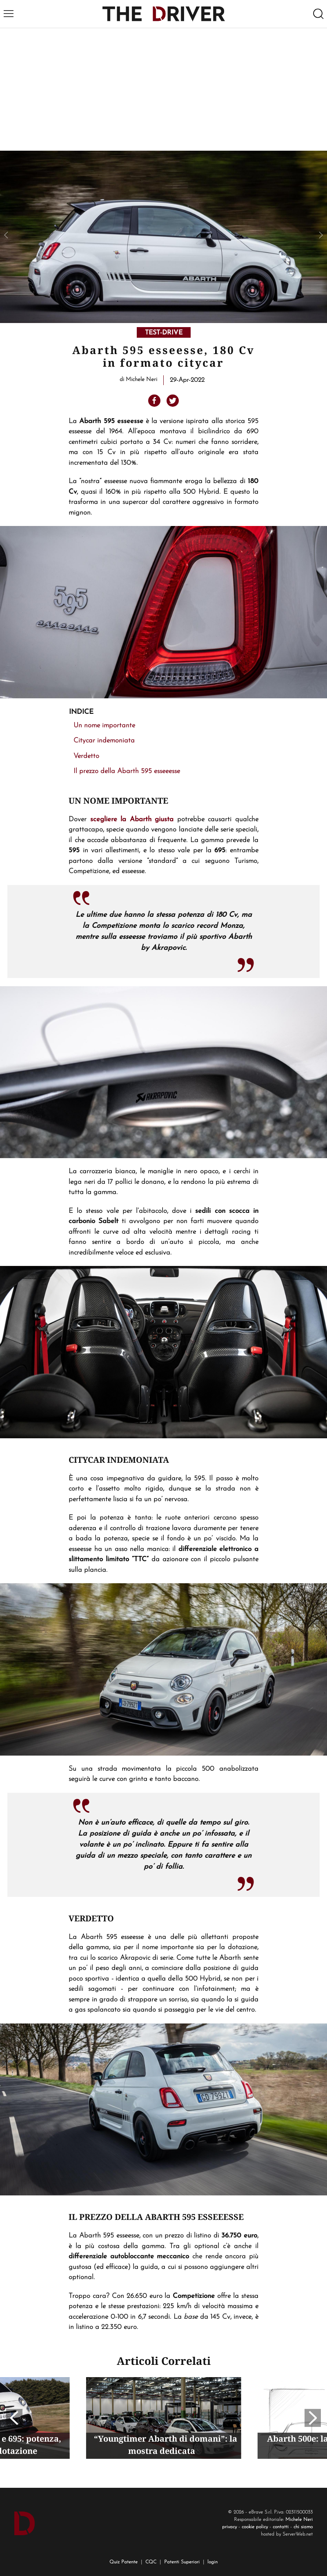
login (212, 2562)
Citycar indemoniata (104, 740)
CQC (150, 2562)
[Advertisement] (163, 89)
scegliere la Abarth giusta (132, 819)
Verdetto (86, 756)
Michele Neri (299, 2519)
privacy (229, 2527)
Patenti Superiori (182, 2562)
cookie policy (255, 2527)
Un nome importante (104, 725)
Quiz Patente (123, 2562)
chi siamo (303, 2527)
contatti (281, 2527)
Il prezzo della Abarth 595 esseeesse (126, 771)
